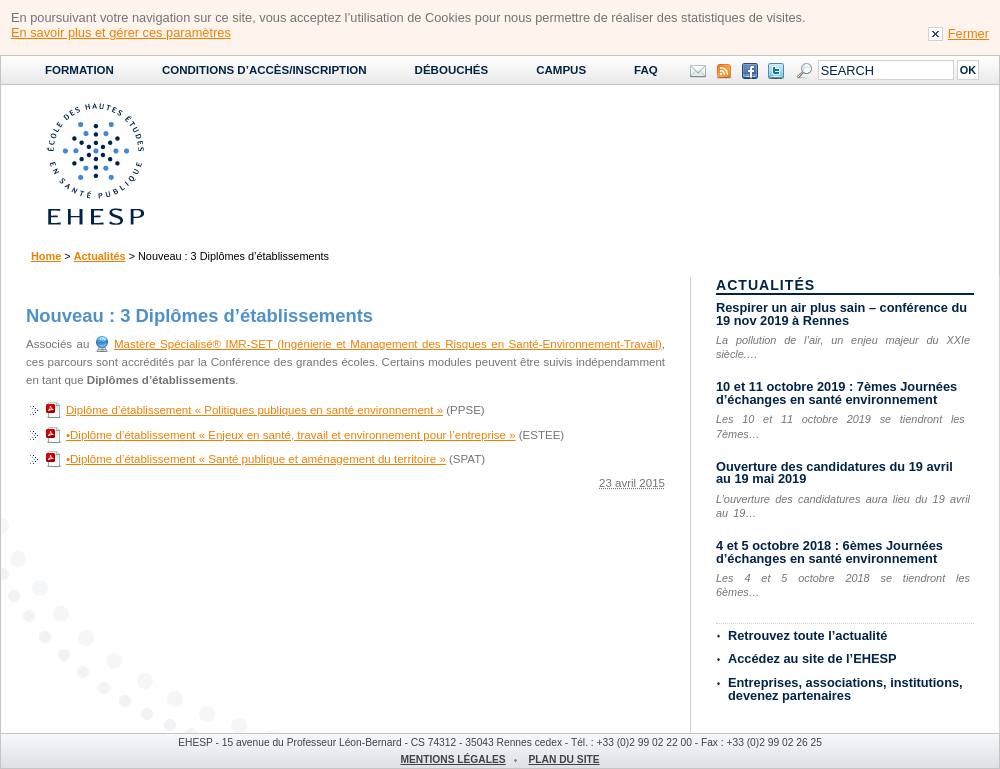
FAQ (646, 70)
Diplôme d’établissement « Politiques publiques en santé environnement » (254, 410)
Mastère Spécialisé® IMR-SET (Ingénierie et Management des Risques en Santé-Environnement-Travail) (388, 344)
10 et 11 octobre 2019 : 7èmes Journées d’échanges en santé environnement (836, 393)
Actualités (100, 256)
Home (46, 256)
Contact (698, 71)
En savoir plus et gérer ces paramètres (121, 32)
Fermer (968, 33)
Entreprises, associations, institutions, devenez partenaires (845, 689)
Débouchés (452, 70)
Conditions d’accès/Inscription (264, 70)
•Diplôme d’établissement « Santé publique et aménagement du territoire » (256, 459)
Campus (561, 70)
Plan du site (563, 759)
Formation (79, 70)
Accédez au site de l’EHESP (812, 658)
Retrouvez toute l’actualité (807, 635)
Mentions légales (452, 759)
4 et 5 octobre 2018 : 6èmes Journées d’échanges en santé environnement (829, 552)
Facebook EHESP (750, 71)
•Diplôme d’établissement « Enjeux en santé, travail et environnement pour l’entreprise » (291, 435)
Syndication (724, 71)
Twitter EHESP (776, 71)
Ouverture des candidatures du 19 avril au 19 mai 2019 (834, 473)
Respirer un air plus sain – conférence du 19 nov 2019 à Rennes (841, 314)
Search (804, 71)
